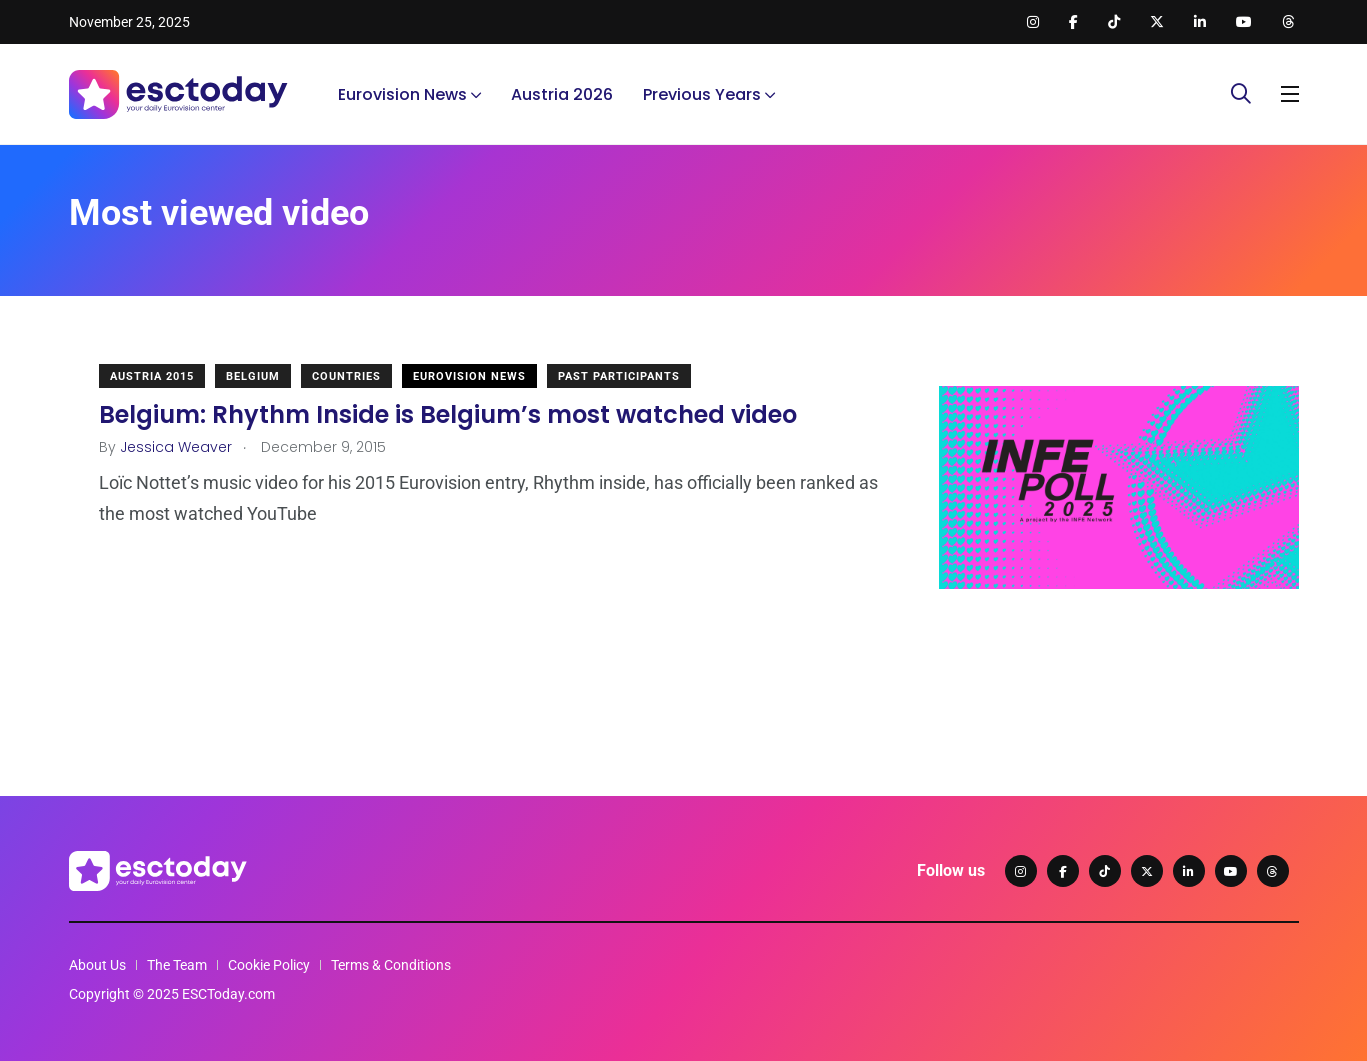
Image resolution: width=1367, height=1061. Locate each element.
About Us (97, 965)
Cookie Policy (269, 965)
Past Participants (619, 376)
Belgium (253, 376)
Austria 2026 (562, 94)
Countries (346, 376)
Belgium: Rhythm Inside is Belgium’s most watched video (448, 414)
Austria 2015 (152, 376)
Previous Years (702, 94)
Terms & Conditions (391, 965)
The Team (177, 965)
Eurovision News (402, 94)
